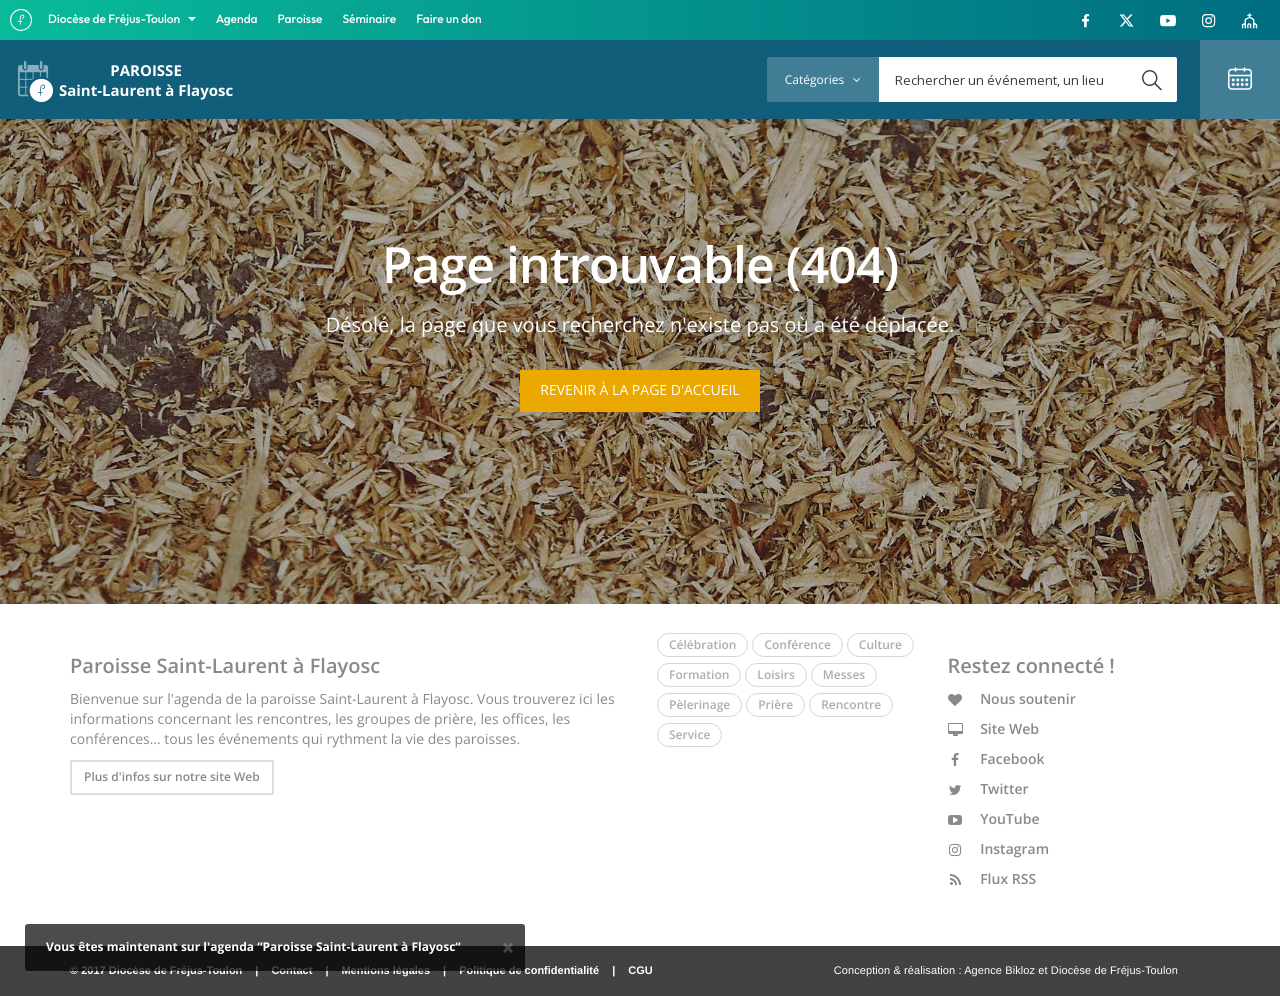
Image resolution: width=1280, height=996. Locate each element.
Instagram (999, 849)
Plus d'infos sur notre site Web (172, 776)
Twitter (988, 789)
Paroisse (300, 19)
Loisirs (775, 674)
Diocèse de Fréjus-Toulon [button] (115, 19)
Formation (699, 674)
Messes (844, 674)
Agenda (237, 19)
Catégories (823, 79)
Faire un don (448, 19)
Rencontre (851, 704)
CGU (640, 971)
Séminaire (370, 19)
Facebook (996, 759)
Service (689, 734)
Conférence (797, 644)
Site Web (994, 729)
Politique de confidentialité (529, 971)
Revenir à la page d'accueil (639, 390)
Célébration (702, 644)
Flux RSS (992, 879)
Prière (775, 704)
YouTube (994, 819)
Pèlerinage (699, 704)
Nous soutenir (1012, 699)
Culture (880, 644)
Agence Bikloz (999, 971)
